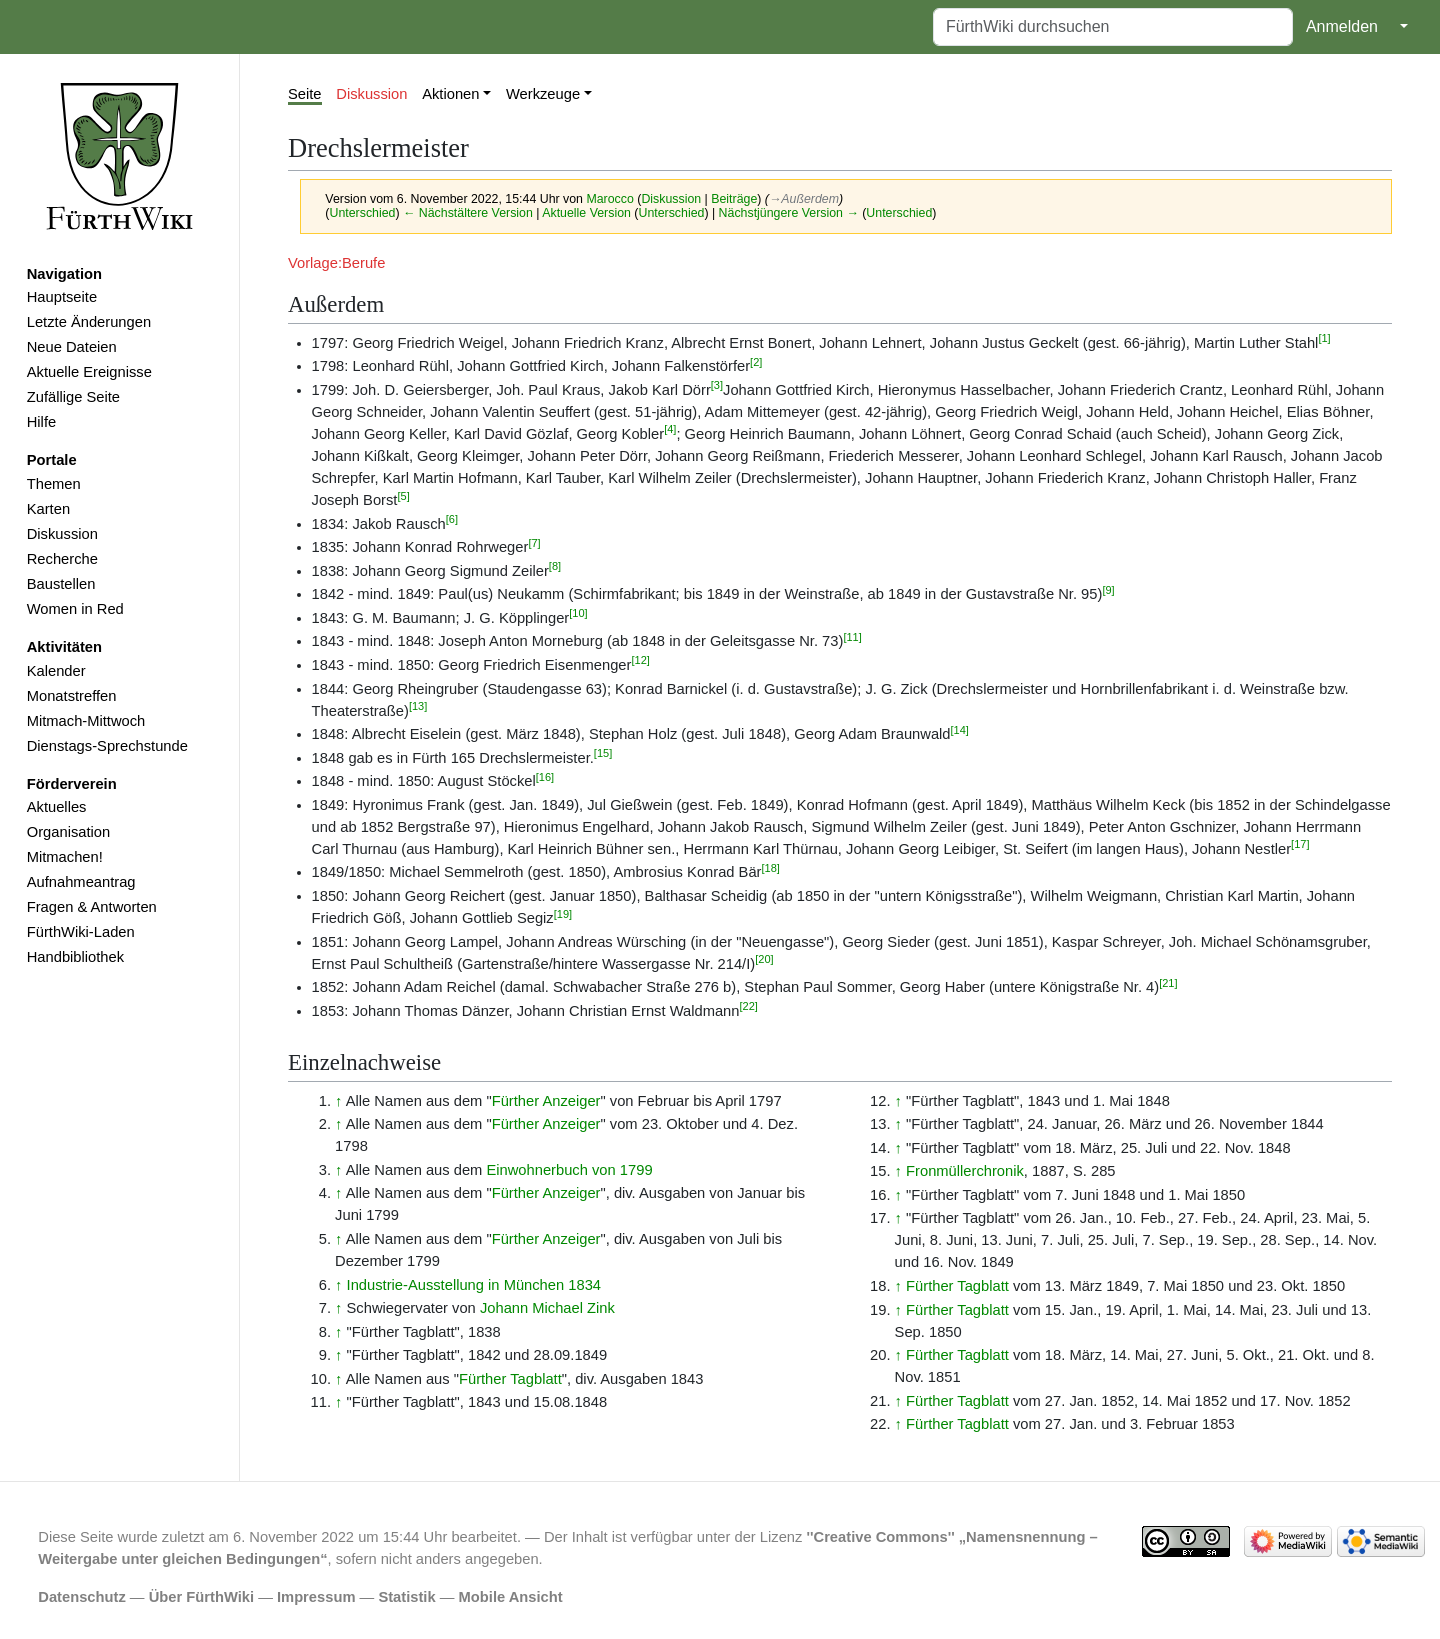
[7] (534, 543)
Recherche (62, 559)
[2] (756, 362)
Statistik (406, 1597)
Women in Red (75, 609)
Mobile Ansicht (511, 1597)
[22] (748, 1006)
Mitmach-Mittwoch (86, 721)
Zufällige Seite (73, 397)
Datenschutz (82, 1597)
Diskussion (62, 534)
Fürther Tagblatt (510, 1379)
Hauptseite (62, 297)
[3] (717, 385)
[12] (640, 660)
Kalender (56, 671)
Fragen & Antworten (92, 907)
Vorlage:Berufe (336, 263)
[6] (452, 519)
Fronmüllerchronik (965, 1171)
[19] (563, 914)
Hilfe (41, 422)
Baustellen (61, 584)
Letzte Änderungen (89, 322)
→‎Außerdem (804, 199)
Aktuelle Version (586, 213)
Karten (48, 509)
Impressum (316, 1597)
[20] (764, 959)
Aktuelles (57, 807)
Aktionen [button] (450, 94)
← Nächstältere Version (468, 213)
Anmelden (1342, 26)
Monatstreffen (72, 696)
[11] (852, 637)
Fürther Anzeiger (546, 1101)
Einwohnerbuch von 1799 (569, 1170)
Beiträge (734, 199)
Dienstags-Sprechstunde (107, 746)
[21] (1168, 983)
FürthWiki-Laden (81, 932)
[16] (545, 777)
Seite (305, 94)
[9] (1108, 590)
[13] (418, 706)
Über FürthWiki (201, 1597)
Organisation (68, 832)
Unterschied (362, 213)
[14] (960, 730)
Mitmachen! (65, 857)
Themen (54, 484)
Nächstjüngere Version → (789, 213)
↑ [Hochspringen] (338, 1101)
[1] (1324, 338)
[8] (555, 566)
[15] (603, 753)
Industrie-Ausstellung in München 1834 (474, 1285)
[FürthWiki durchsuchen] (1113, 27)
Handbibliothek (75, 957)
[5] (403, 496)
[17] (1300, 844)
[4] (670, 429)
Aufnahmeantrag (81, 882)
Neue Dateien (72, 347)
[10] (578, 613)
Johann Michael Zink (547, 1308)
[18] (771, 868)
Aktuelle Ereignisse (89, 372)
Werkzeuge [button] (543, 94)
